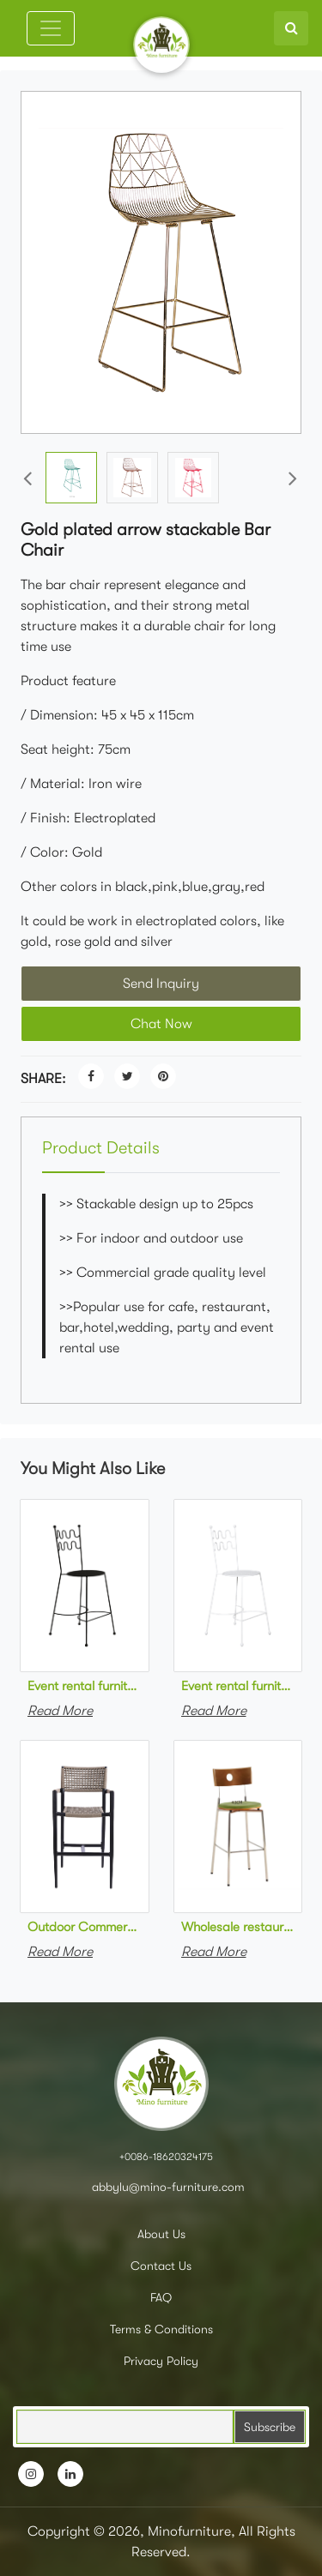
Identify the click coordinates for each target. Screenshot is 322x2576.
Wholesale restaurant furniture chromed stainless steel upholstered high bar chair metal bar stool (238, 1927)
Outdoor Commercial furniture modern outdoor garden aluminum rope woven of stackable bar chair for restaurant (84, 1927)
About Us (161, 2234)
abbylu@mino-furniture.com (166, 2187)
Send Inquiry (161, 983)
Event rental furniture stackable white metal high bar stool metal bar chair (238, 1686)
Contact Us (161, 2265)
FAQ (161, 2297)
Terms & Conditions (161, 2329)
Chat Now (161, 1024)
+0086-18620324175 (166, 2157)
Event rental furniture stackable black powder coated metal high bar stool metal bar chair (84, 1686)
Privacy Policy (161, 2361)
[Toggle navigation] (51, 28)
